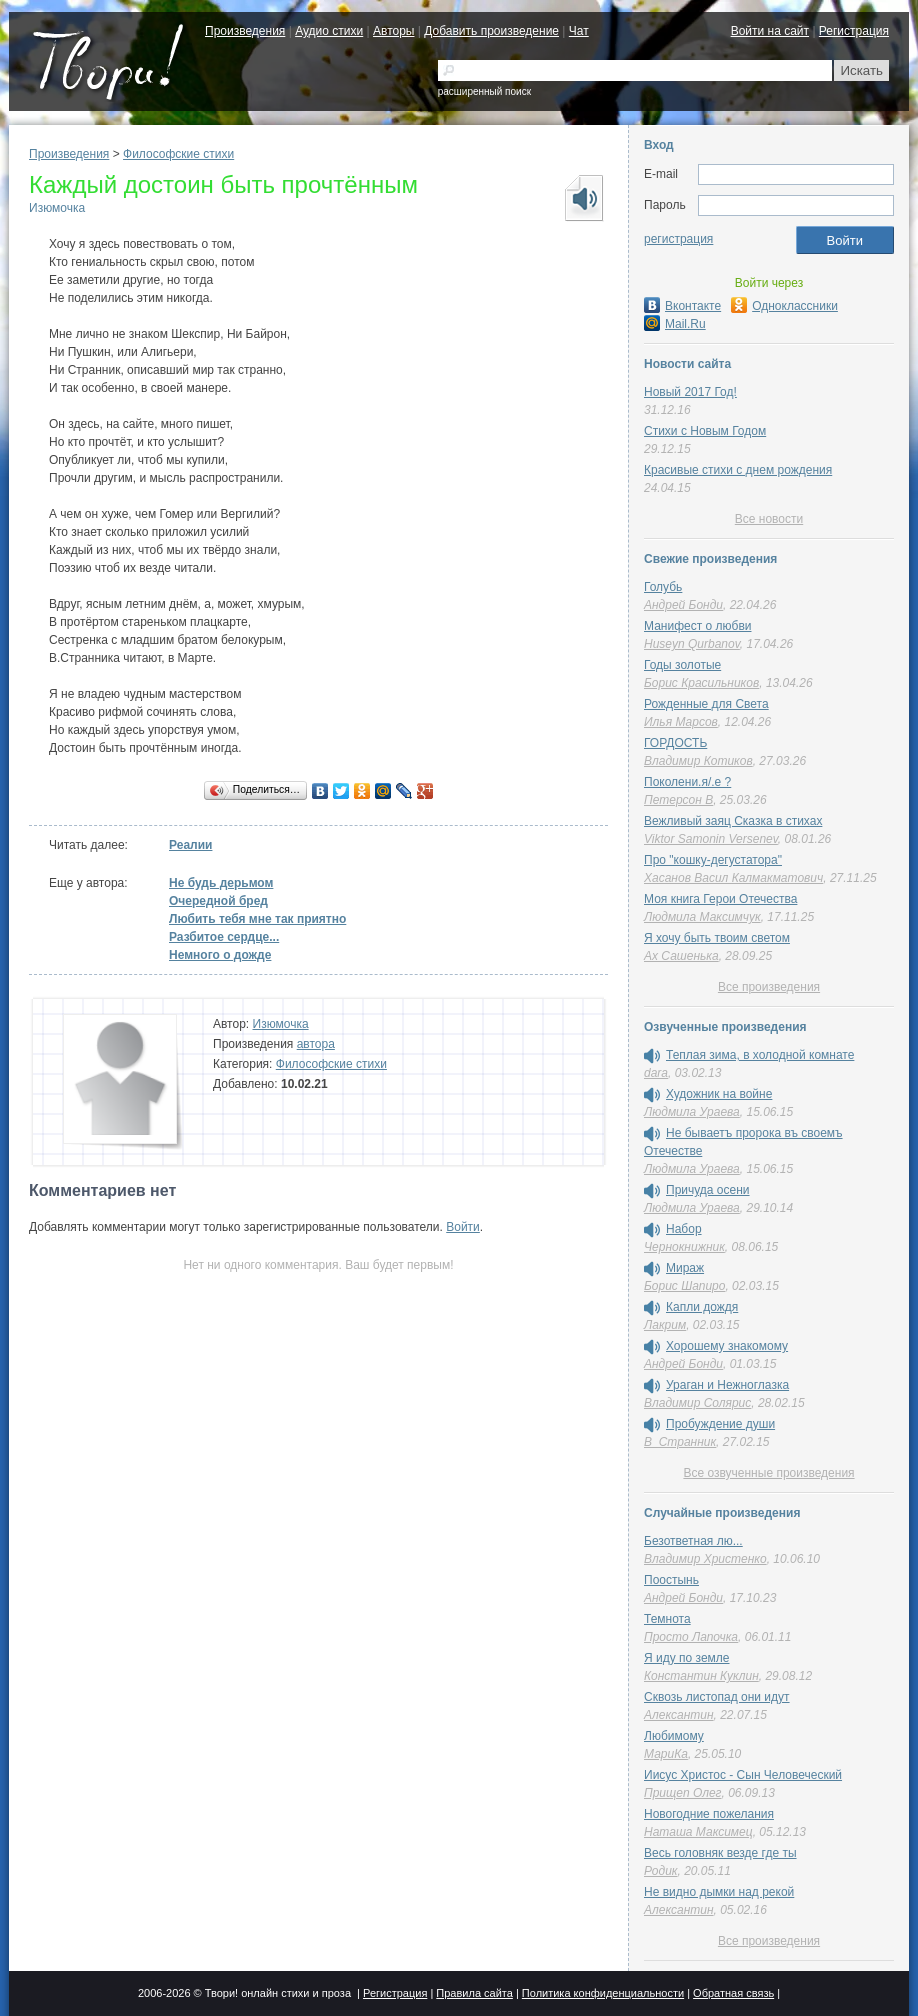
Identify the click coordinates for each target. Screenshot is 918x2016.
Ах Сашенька (681, 956)
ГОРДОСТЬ (675, 743)
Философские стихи (178, 154)
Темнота (667, 1619)
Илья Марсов (681, 722)
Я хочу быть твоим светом (717, 938)
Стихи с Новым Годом (705, 431)
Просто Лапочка (691, 1637)
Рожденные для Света (706, 704)
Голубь (663, 587)
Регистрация (854, 31)
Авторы (393, 31)
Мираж (685, 1268)
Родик (661, 1871)
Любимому (674, 1736)
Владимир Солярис (697, 1403)
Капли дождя (702, 1307)
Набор (684, 1229)
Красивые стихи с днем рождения (738, 470)
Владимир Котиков (698, 761)
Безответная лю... (693, 1541)
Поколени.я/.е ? (687, 782)
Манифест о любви (697, 626)
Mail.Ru (675, 324)
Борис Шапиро (684, 1286)
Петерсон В (678, 800)
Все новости (769, 519)
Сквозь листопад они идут (717, 1697)
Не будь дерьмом (221, 883)
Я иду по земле (687, 1658)
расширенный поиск (484, 91)
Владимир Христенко (705, 1559)
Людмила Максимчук (702, 917)
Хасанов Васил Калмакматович (733, 878)
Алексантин (679, 1715)
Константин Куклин (701, 1676)
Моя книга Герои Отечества (720, 899)
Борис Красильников (701, 683)
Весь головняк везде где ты (720, 1853)
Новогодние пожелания (709, 1814)
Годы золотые (682, 665)
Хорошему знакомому (727, 1346)
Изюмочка (57, 208)
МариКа (666, 1754)
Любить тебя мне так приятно (257, 919)
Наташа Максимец (698, 1832)
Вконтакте (682, 306)
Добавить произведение (491, 31)
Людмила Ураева (692, 1112)
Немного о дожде (220, 955)
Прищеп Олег (683, 1793)
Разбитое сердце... (224, 937)
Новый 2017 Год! (690, 392)
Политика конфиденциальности (603, 1993)
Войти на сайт (770, 31)
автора (316, 1044)
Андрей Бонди (683, 605)
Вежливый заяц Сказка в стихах (733, 821)
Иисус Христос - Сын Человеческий (743, 1775)
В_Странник (680, 1442)
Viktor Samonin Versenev (711, 839)
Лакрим (665, 1325)
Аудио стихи (329, 31)
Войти (463, 1227)
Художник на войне (719, 1094)
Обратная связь (733, 1993)
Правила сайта (474, 1993)
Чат (579, 31)
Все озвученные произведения (768, 1473)
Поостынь (671, 1580)
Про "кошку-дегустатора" (713, 860)
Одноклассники (784, 306)
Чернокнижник (684, 1247)
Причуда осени (708, 1190)
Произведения (245, 31)
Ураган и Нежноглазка (727, 1385)
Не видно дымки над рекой (719, 1892)
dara (656, 1073)
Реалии (190, 845)
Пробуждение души (720, 1424)
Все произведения (769, 987)
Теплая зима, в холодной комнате (760, 1055)
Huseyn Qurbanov (692, 644)
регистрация (678, 239)
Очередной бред (218, 901)
